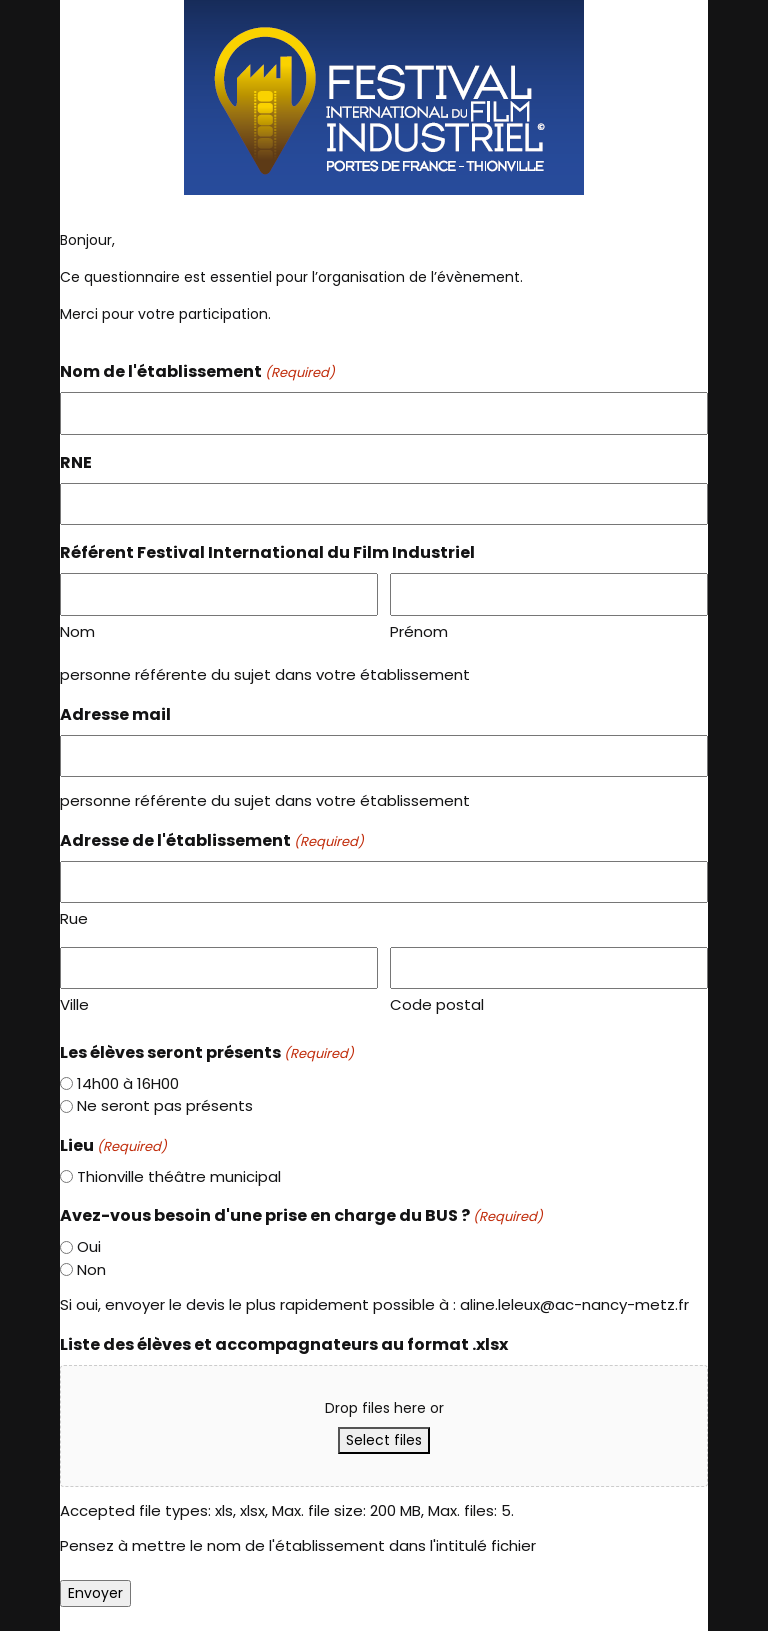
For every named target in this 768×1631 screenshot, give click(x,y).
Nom (77, 631)
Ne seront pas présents (165, 1105)
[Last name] (549, 594)
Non (91, 1269)
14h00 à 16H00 (128, 1083)
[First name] (219, 594)
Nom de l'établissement (197, 371)
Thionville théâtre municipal (179, 1176)
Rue (74, 918)
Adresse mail (115, 714)
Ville (74, 1004)
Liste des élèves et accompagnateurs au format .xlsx (284, 1344)
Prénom (419, 631)
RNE (76, 462)
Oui (89, 1246)
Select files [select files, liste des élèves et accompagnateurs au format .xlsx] (384, 1440)
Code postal (437, 1004)
